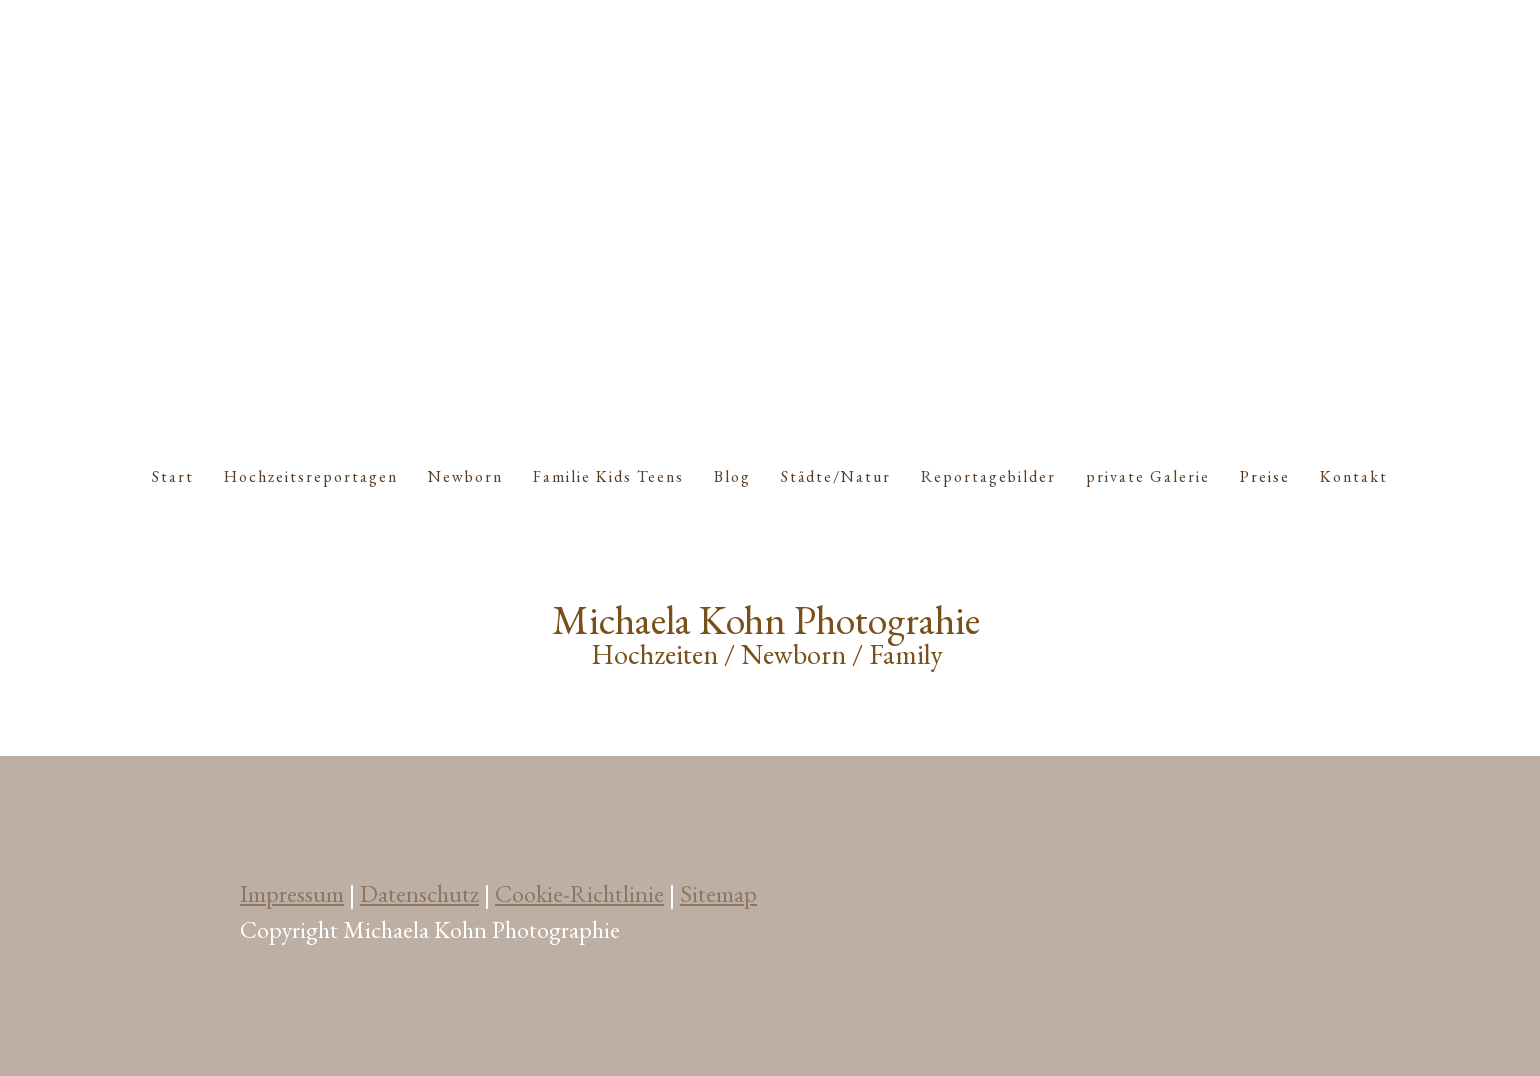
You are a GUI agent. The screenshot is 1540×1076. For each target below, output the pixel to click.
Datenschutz (419, 893)
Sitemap (718, 893)
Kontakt (1354, 476)
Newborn (465, 476)
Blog (732, 476)
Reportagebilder (988, 476)
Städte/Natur (836, 476)
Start (173, 476)
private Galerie (1148, 476)
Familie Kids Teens (608, 476)
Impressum (292, 893)
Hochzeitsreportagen (311, 476)
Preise (1265, 476)
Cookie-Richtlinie (579, 893)
